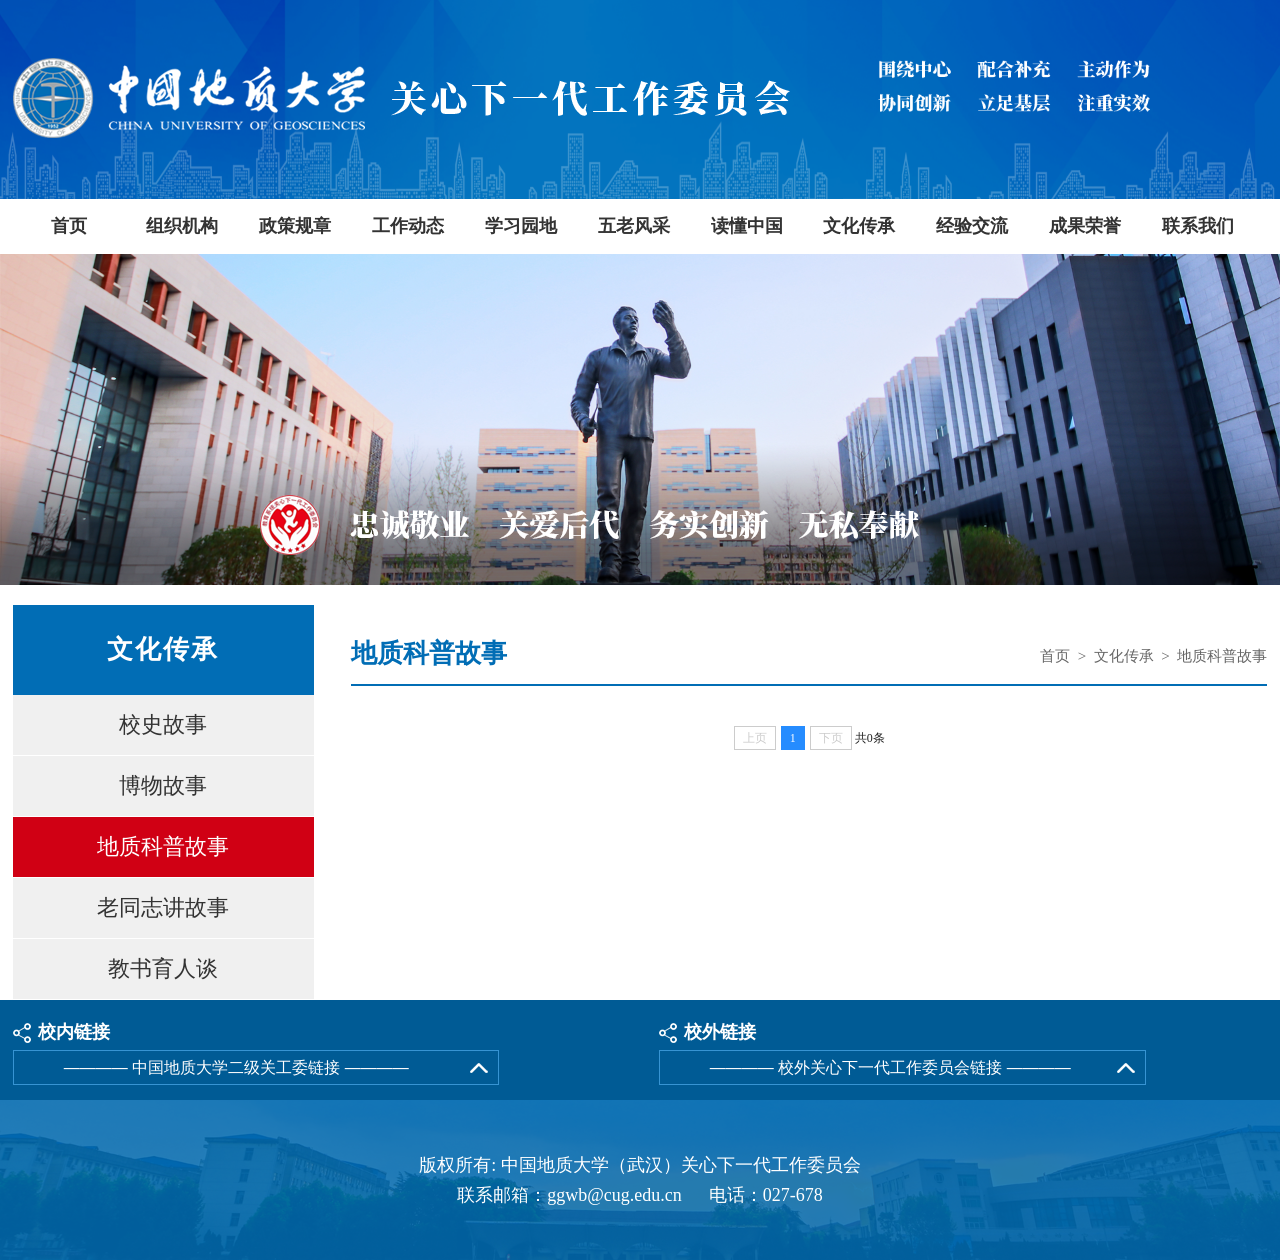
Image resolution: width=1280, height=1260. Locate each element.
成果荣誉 (1085, 226)
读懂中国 (747, 226)
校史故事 (163, 724)
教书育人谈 (163, 968)
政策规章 (295, 226)
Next (1263, 422)
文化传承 (859, 226)
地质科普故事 (163, 846)
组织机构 (182, 226)
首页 (69, 226)
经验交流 (972, 226)
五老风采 (634, 226)
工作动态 (408, 226)
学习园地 (521, 226)
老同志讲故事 (163, 907)
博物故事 (163, 785)
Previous (17, 422)
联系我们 (1198, 226)
